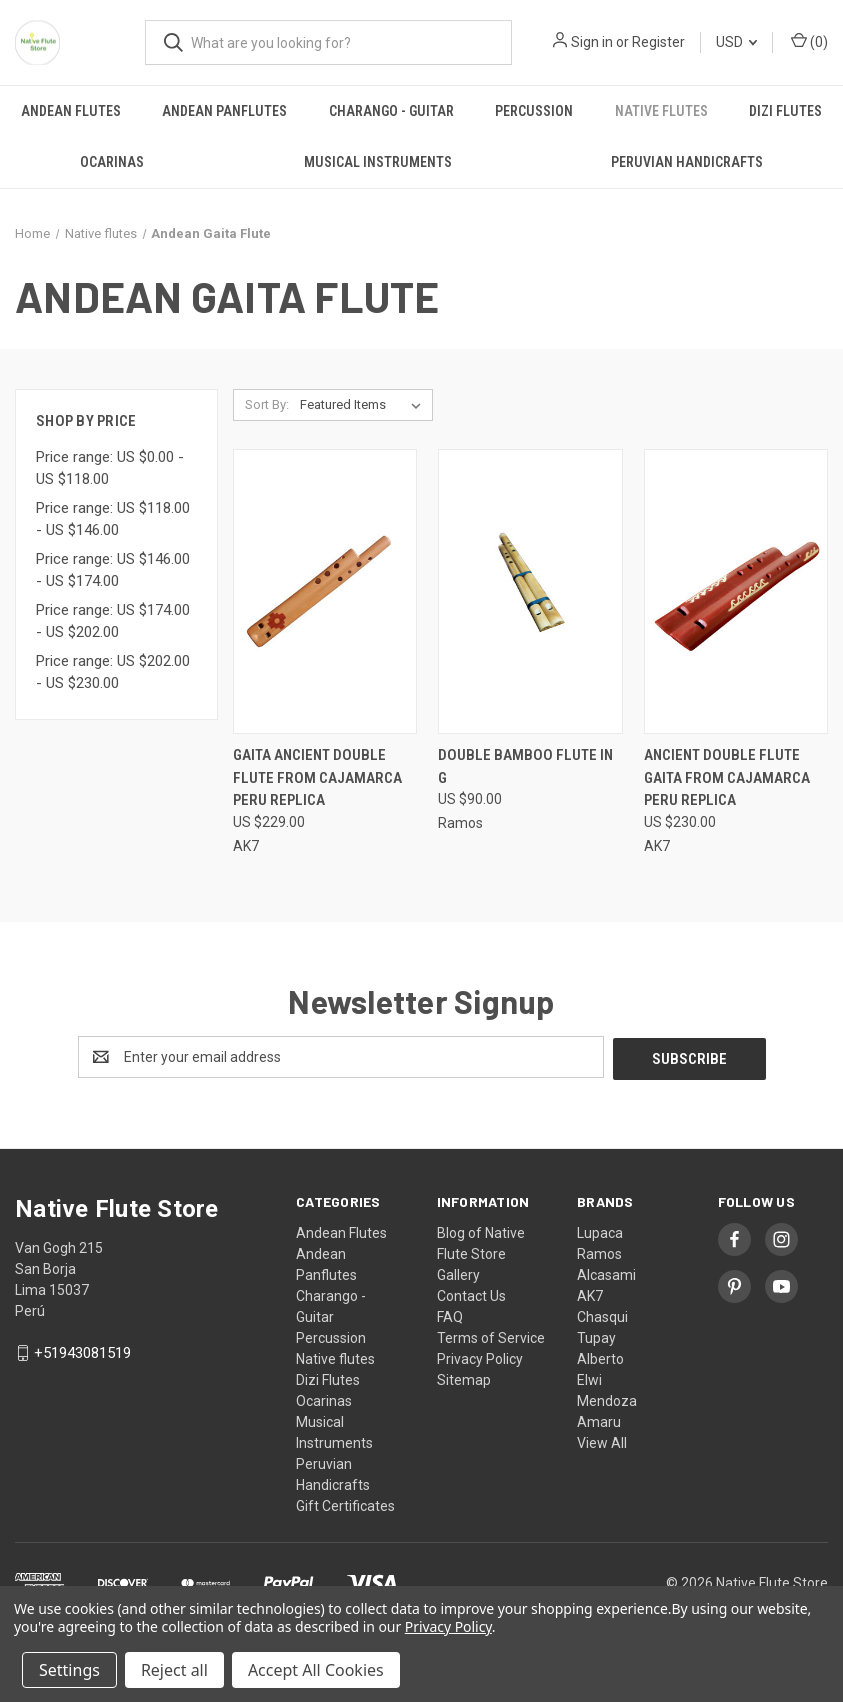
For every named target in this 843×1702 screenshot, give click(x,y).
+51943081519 (82, 1351)
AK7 (590, 1294)
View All (602, 1441)
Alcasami (606, 1273)
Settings (69, 1670)
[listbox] (364, 405)
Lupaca (600, 1231)
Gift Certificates (345, 1504)
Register (658, 42)
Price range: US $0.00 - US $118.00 (110, 468)
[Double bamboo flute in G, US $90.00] (530, 591)
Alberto (600, 1357)
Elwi (589, 1378)
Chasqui (602, 1315)
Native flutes (661, 111)
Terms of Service (491, 1336)
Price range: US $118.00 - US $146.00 (113, 519)
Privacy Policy (480, 1357)
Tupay (596, 1336)
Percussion (534, 111)
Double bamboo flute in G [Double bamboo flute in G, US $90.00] (525, 766)
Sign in (592, 42)
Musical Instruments (378, 162)
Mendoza (607, 1399)
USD (736, 42)
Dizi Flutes (785, 111)
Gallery (458, 1273)
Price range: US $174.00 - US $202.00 (113, 621)
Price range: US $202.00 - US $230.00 (113, 672)
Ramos (599, 1252)
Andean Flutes (71, 111)
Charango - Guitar (391, 111)
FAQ (450, 1315)
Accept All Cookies (316, 1670)
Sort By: (267, 404)
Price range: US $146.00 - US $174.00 (113, 570)
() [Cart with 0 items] (809, 41)
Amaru (599, 1420)
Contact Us (471, 1294)
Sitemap (464, 1378)
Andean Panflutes (224, 111)
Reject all (174, 1670)
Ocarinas (112, 162)
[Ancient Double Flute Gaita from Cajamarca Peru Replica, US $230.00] (736, 591)
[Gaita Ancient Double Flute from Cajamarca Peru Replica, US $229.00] (325, 591)
